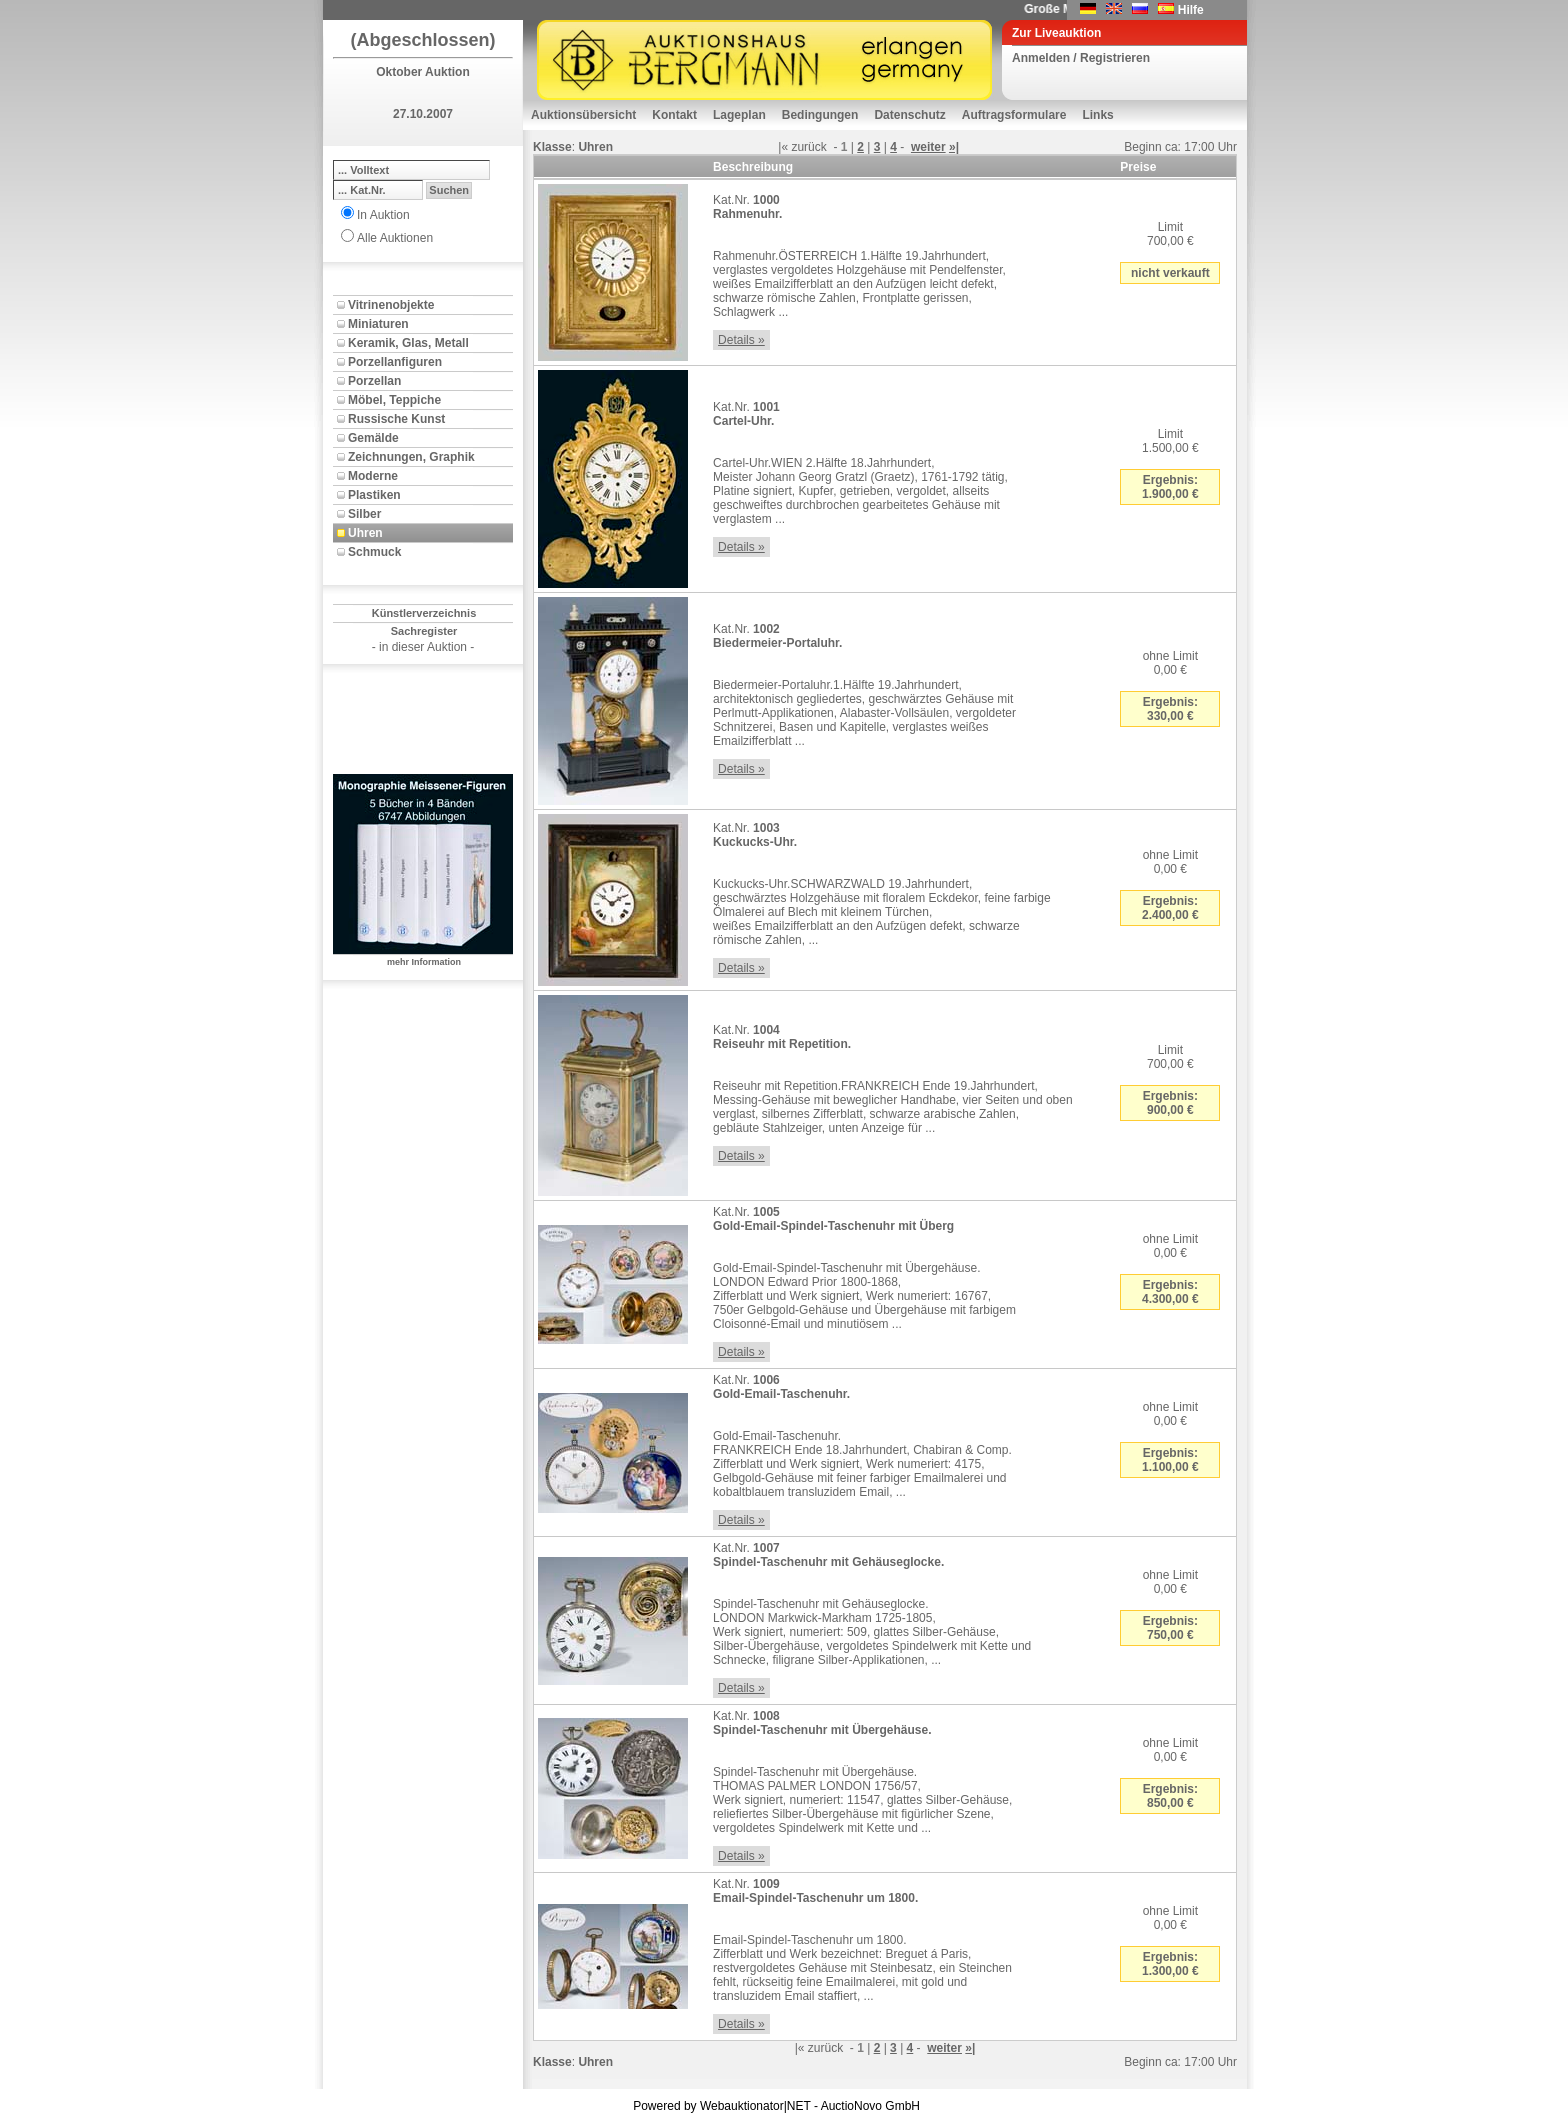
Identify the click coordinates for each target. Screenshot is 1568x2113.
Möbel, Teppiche (394, 400)
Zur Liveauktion (1056, 33)
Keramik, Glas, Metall (408, 343)
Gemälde (373, 438)
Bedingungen (820, 115)
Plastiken (374, 495)
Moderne (373, 476)
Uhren (365, 533)
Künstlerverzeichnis (424, 613)
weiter (928, 147)
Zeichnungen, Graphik (411, 457)
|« (783, 147)
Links (1097, 115)
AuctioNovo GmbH (870, 2106)
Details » (741, 340)
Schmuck (374, 552)
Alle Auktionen (395, 238)
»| (954, 147)
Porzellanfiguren (395, 362)
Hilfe (1191, 10)
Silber (364, 514)
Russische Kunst (396, 419)
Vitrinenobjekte (391, 305)
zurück (808, 147)
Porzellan (374, 381)
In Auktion (383, 215)
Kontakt (674, 115)
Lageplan (739, 115)
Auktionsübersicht (583, 115)
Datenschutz (909, 115)
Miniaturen (378, 324)
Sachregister (424, 631)
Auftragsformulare (1014, 115)
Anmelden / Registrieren (1081, 58)
